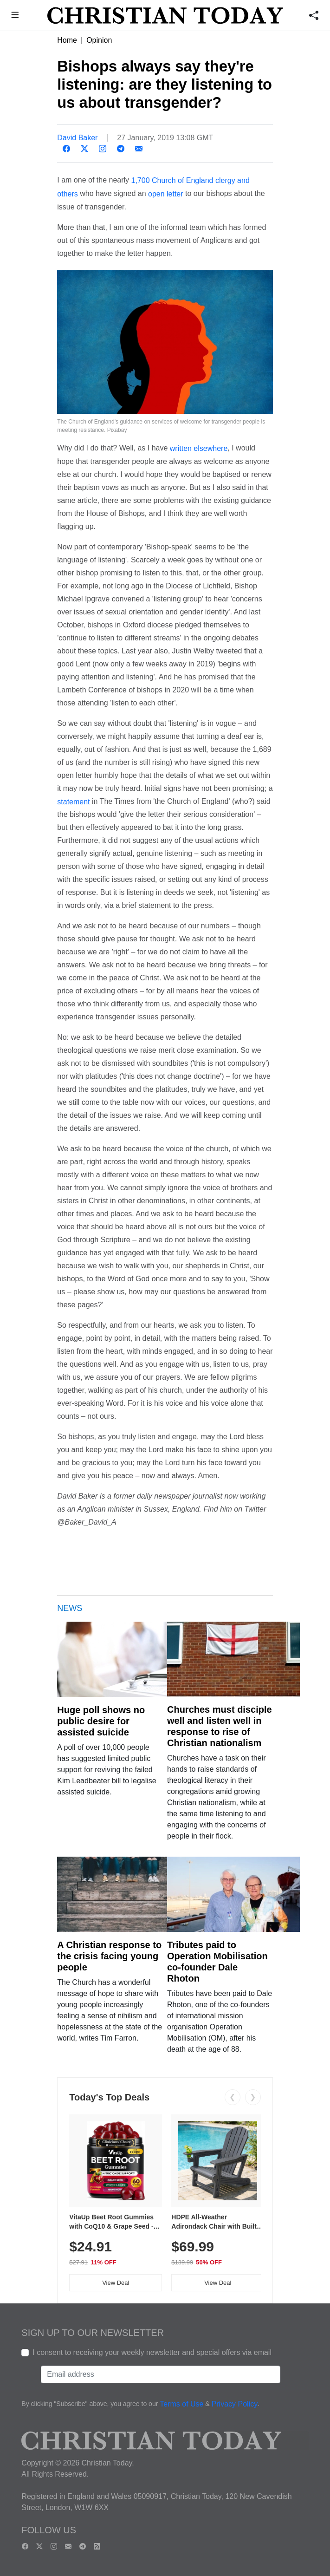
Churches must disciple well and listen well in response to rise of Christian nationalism (219, 1726)
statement (73, 801)
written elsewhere (199, 448)
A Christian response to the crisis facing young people (109, 1956)
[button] (15, 16)
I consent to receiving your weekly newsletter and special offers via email (152, 2352)
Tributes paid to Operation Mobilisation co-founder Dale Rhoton (217, 1961)
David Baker (77, 138)
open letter (165, 194)
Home (67, 40)
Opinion (99, 40)
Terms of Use (181, 2404)
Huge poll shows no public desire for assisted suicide (101, 1721)
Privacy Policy (235, 2404)
